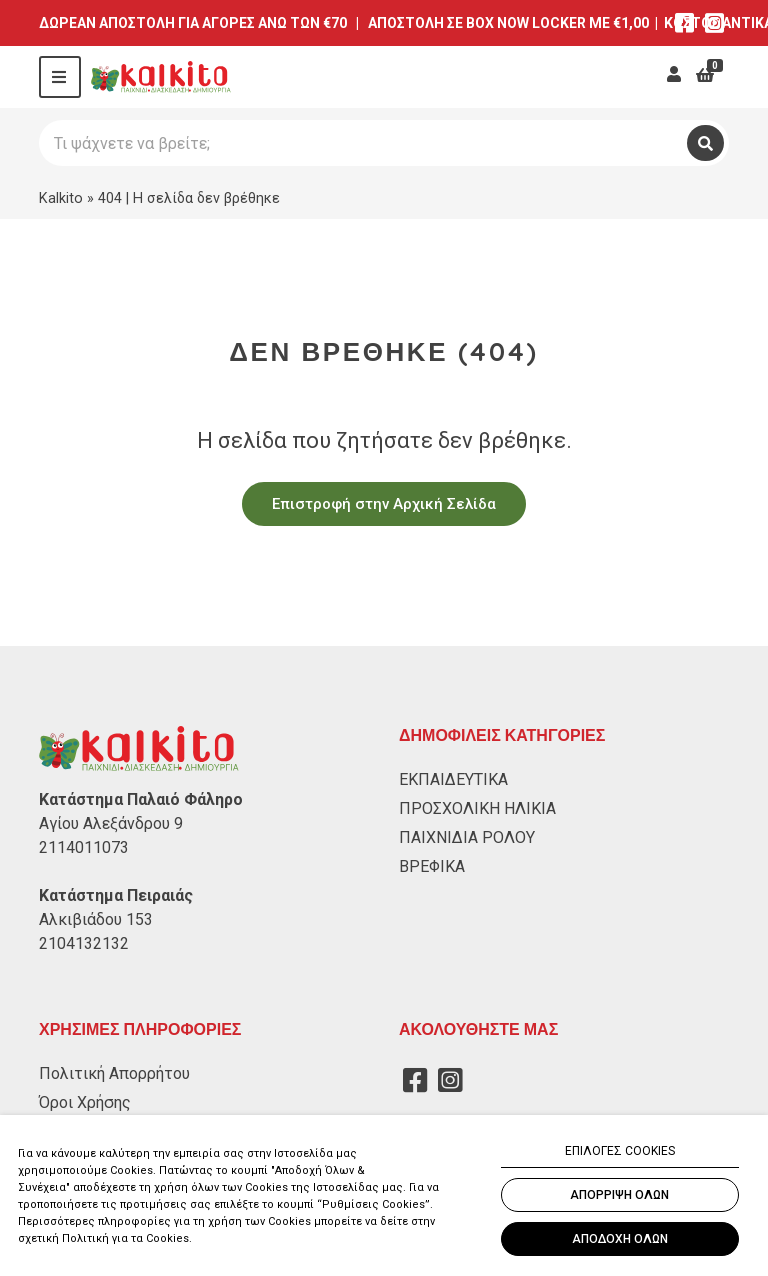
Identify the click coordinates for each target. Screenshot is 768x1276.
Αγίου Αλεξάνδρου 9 (111, 823)
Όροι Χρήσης (85, 1102)
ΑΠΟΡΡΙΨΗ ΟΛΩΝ (619, 1195)
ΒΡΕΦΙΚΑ (432, 866)
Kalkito (61, 198)
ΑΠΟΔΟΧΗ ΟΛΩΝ (620, 1239)
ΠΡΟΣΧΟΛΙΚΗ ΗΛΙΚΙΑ (477, 808)
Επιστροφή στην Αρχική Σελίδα (384, 504)
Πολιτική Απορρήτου (114, 1073)
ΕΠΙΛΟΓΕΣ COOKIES (620, 1151)
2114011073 (84, 847)
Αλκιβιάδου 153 (96, 919)
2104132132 (84, 943)
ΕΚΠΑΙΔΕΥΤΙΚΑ (453, 779)
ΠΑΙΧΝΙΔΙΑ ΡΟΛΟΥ (467, 837)
